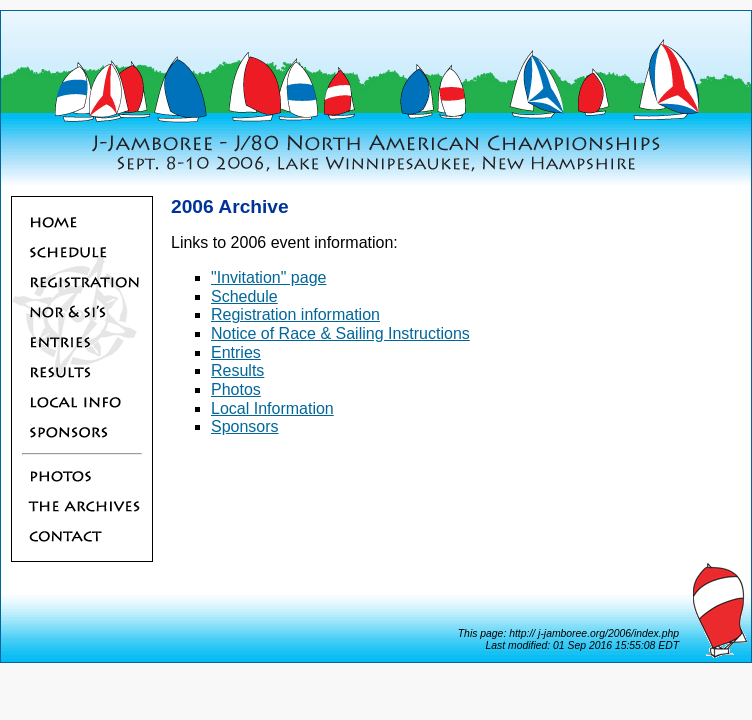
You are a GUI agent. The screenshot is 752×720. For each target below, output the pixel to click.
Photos (236, 389)
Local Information (272, 408)
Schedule (244, 296)
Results (237, 370)
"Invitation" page (268, 277)
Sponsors (245, 426)
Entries (236, 352)
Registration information (295, 314)
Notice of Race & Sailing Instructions (340, 333)
